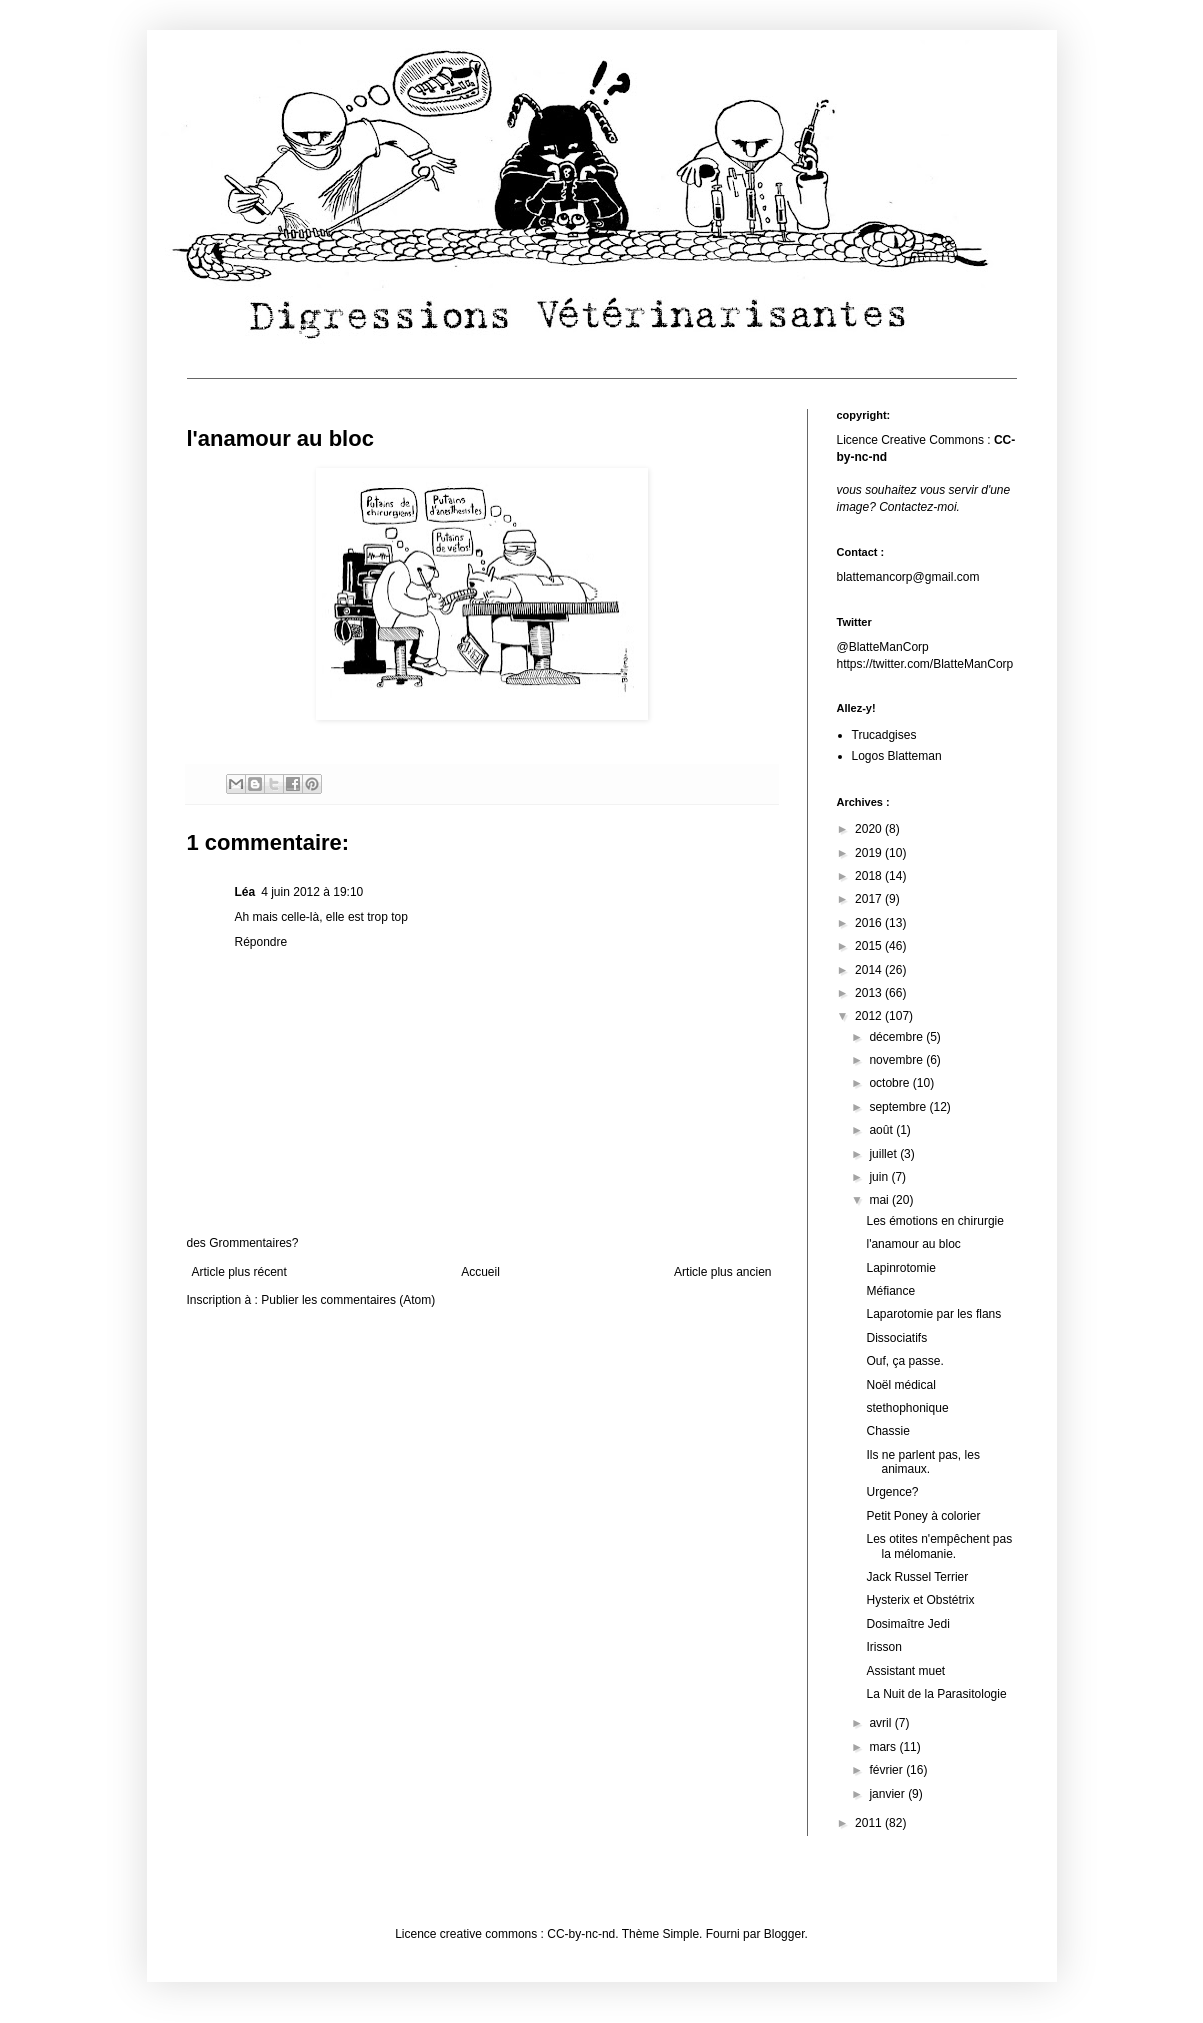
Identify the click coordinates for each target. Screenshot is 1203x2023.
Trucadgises (884, 735)
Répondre (261, 942)
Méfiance (890, 1291)
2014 (870, 970)
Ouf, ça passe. (904, 1361)
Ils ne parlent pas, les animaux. (922, 1462)
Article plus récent (239, 1272)
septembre (899, 1107)
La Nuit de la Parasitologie (936, 1694)
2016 (870, 923)
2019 (870, 853)
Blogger (784, 1934)
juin (880, 1177)
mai (880, 1200)
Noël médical (900, 1385)
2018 (870, 876)
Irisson (883, 1647)
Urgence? (892, 1492)
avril (881, 1723)
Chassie (887, 1431)
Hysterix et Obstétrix (920, 1600)
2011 (870, 1823)
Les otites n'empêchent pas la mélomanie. (939, 1546)
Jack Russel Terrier (917, 1577)
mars (884, 1747)
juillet (884, 1154)
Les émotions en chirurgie (934, 1221)
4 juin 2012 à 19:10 (312, 892)
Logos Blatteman (897, 756)
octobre (890, 1083)
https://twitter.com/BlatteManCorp (925, 664)
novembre (897, 1060)
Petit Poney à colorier (923, 1516)
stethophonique (907, 1408)
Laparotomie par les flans (933, 1314)
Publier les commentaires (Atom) (348, 1300)
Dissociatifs (896, 1338)
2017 (870, 899)
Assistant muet (905, 1671)
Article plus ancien (722, 1272)
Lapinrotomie (900, 1268)
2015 (870, 946)
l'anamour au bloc (913, 1244)
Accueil (480, 1272)
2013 (870, 993)
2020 (870, 829)
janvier (888, 1794)
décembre (897, 1037)
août (882, 1130)
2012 (870, 1016)
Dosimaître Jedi (907, 1624)
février (887, 1770)
